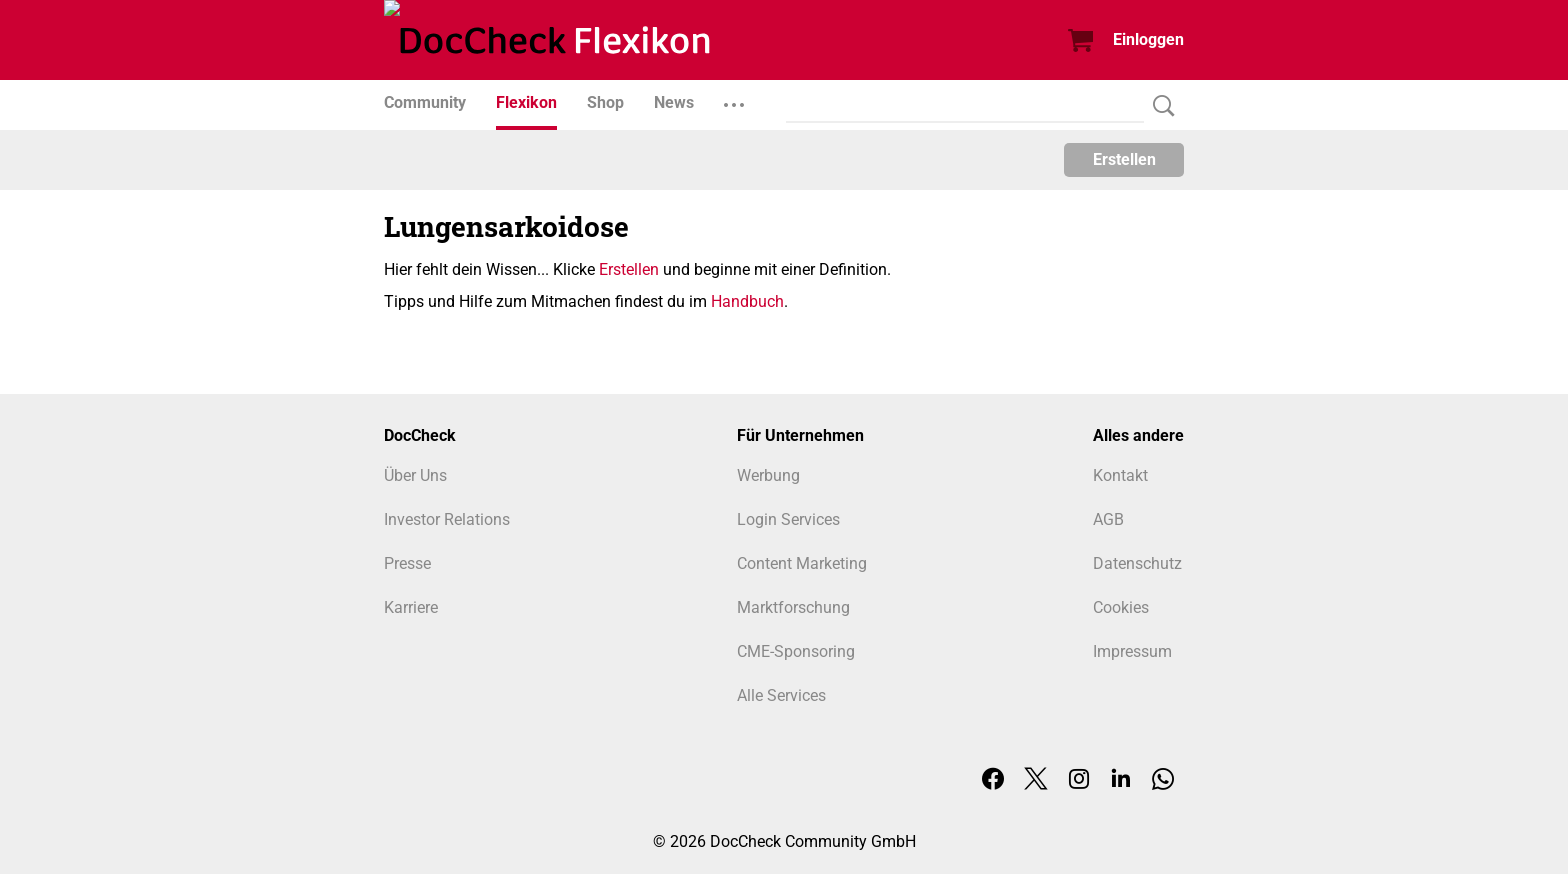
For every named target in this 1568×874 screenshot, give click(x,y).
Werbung (768, 475)
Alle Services (781, 695)
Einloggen (1148, 39)
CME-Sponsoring (796, 651)
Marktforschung (793, 607)
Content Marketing (802, 563)
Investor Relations (447, 519)
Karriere (411, 607)
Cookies (1121, 607)
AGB (1108, 519)
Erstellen (1124, 159)
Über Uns (415, 475)
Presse (407, 563)
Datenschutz (1137, 563)
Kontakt (1120, 475)
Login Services (788, 519)
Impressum (1132, 651)
